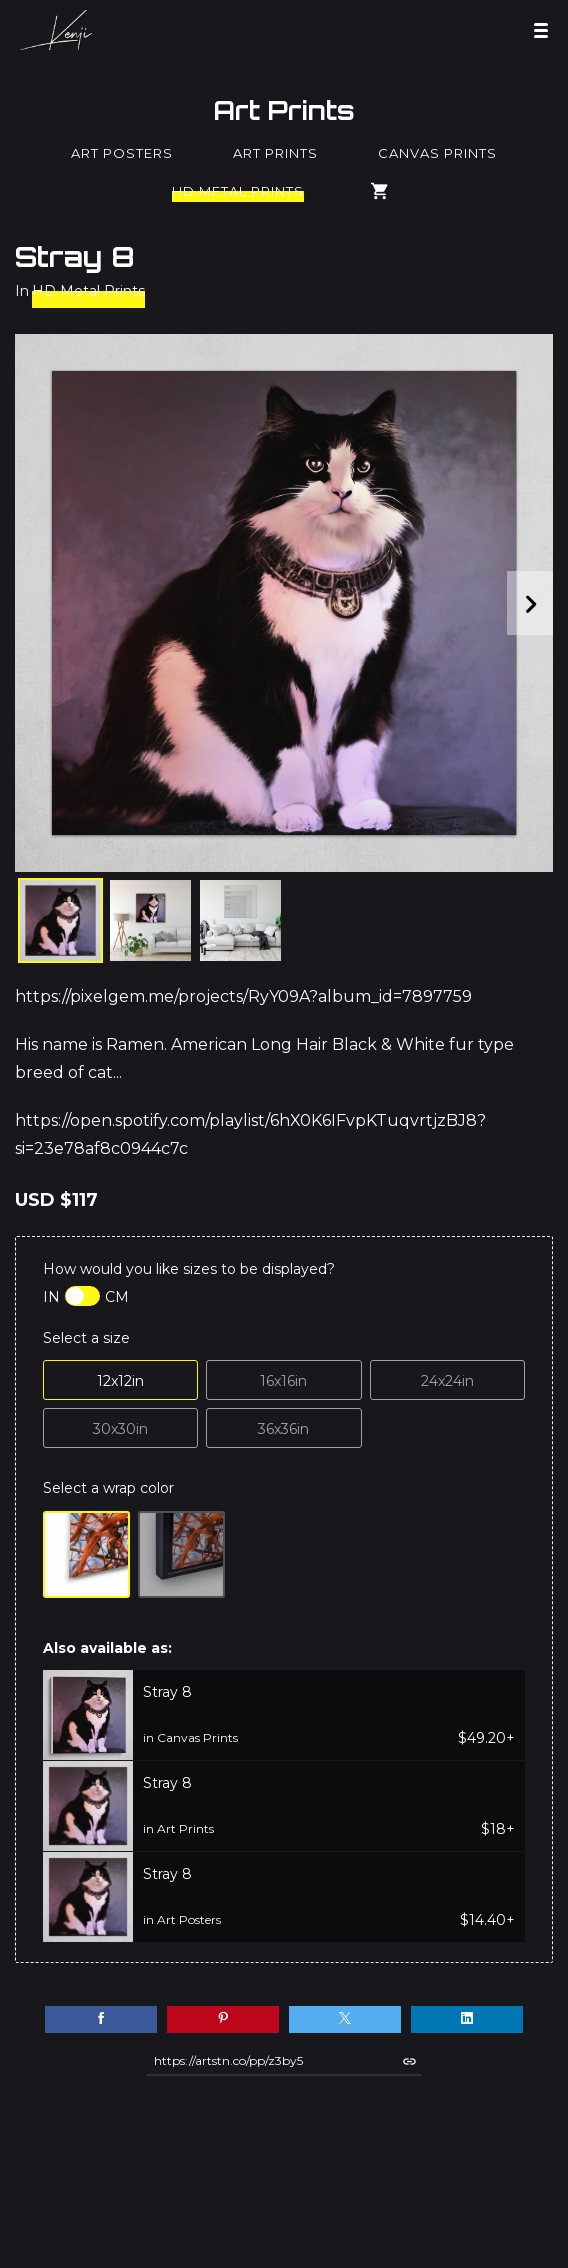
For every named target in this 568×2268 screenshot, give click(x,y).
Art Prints (284, 110)
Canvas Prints (437, 153)
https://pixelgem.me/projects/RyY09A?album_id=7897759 (243, 996)
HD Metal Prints (238, 191)
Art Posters (122, 153)
